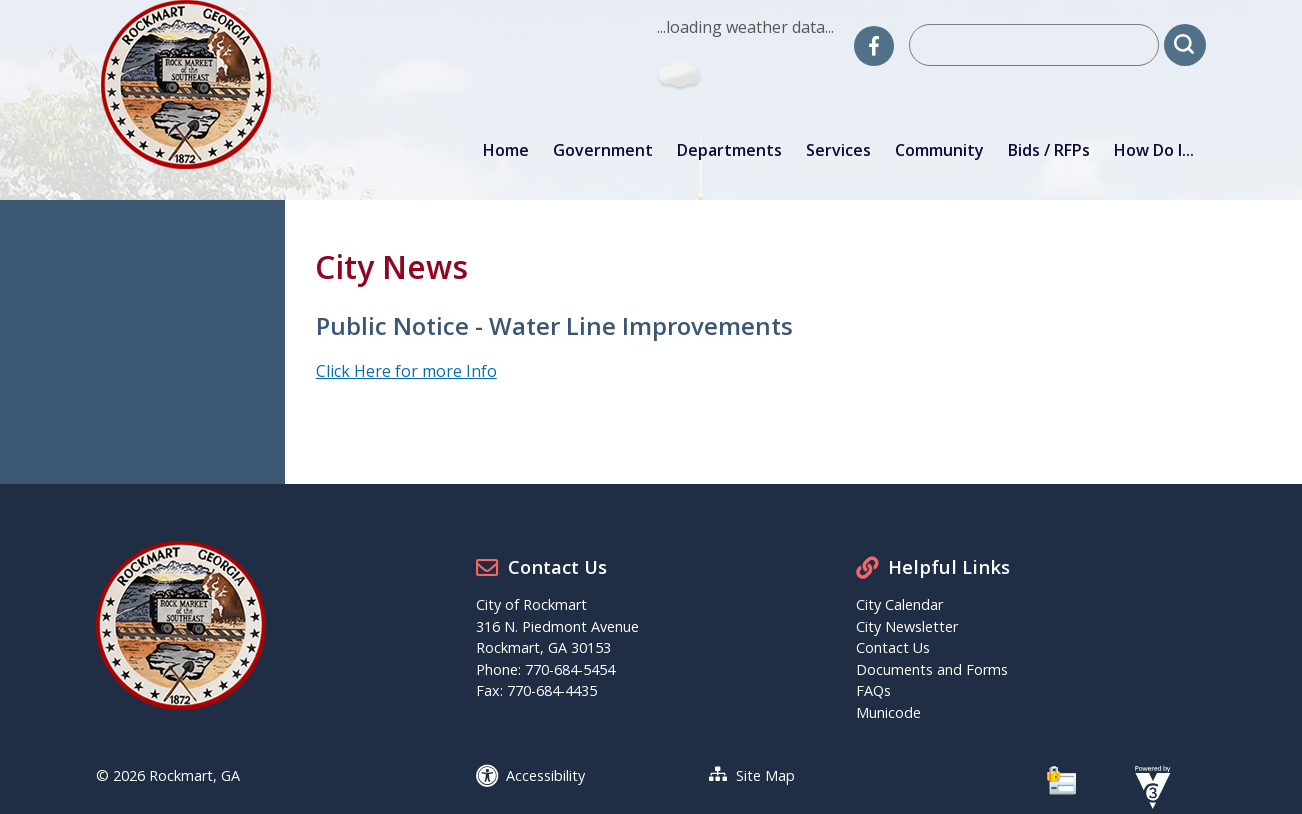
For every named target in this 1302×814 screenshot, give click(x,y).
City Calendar (899, 604)
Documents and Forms (932, 669)
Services (838, 150)
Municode (888, 712)
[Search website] (1034, 45)
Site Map (765, 775)
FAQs (873, 690)
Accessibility (545, 775)
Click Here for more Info (406, 371)
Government (603, 150)
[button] (1185, 45)
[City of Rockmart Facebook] (874, 46)
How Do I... (1154, 150)
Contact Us (893, 647)
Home (506, 150)
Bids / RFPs (1049, 150)
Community (939, 150)
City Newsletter (907, 626)
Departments (729, 150)
